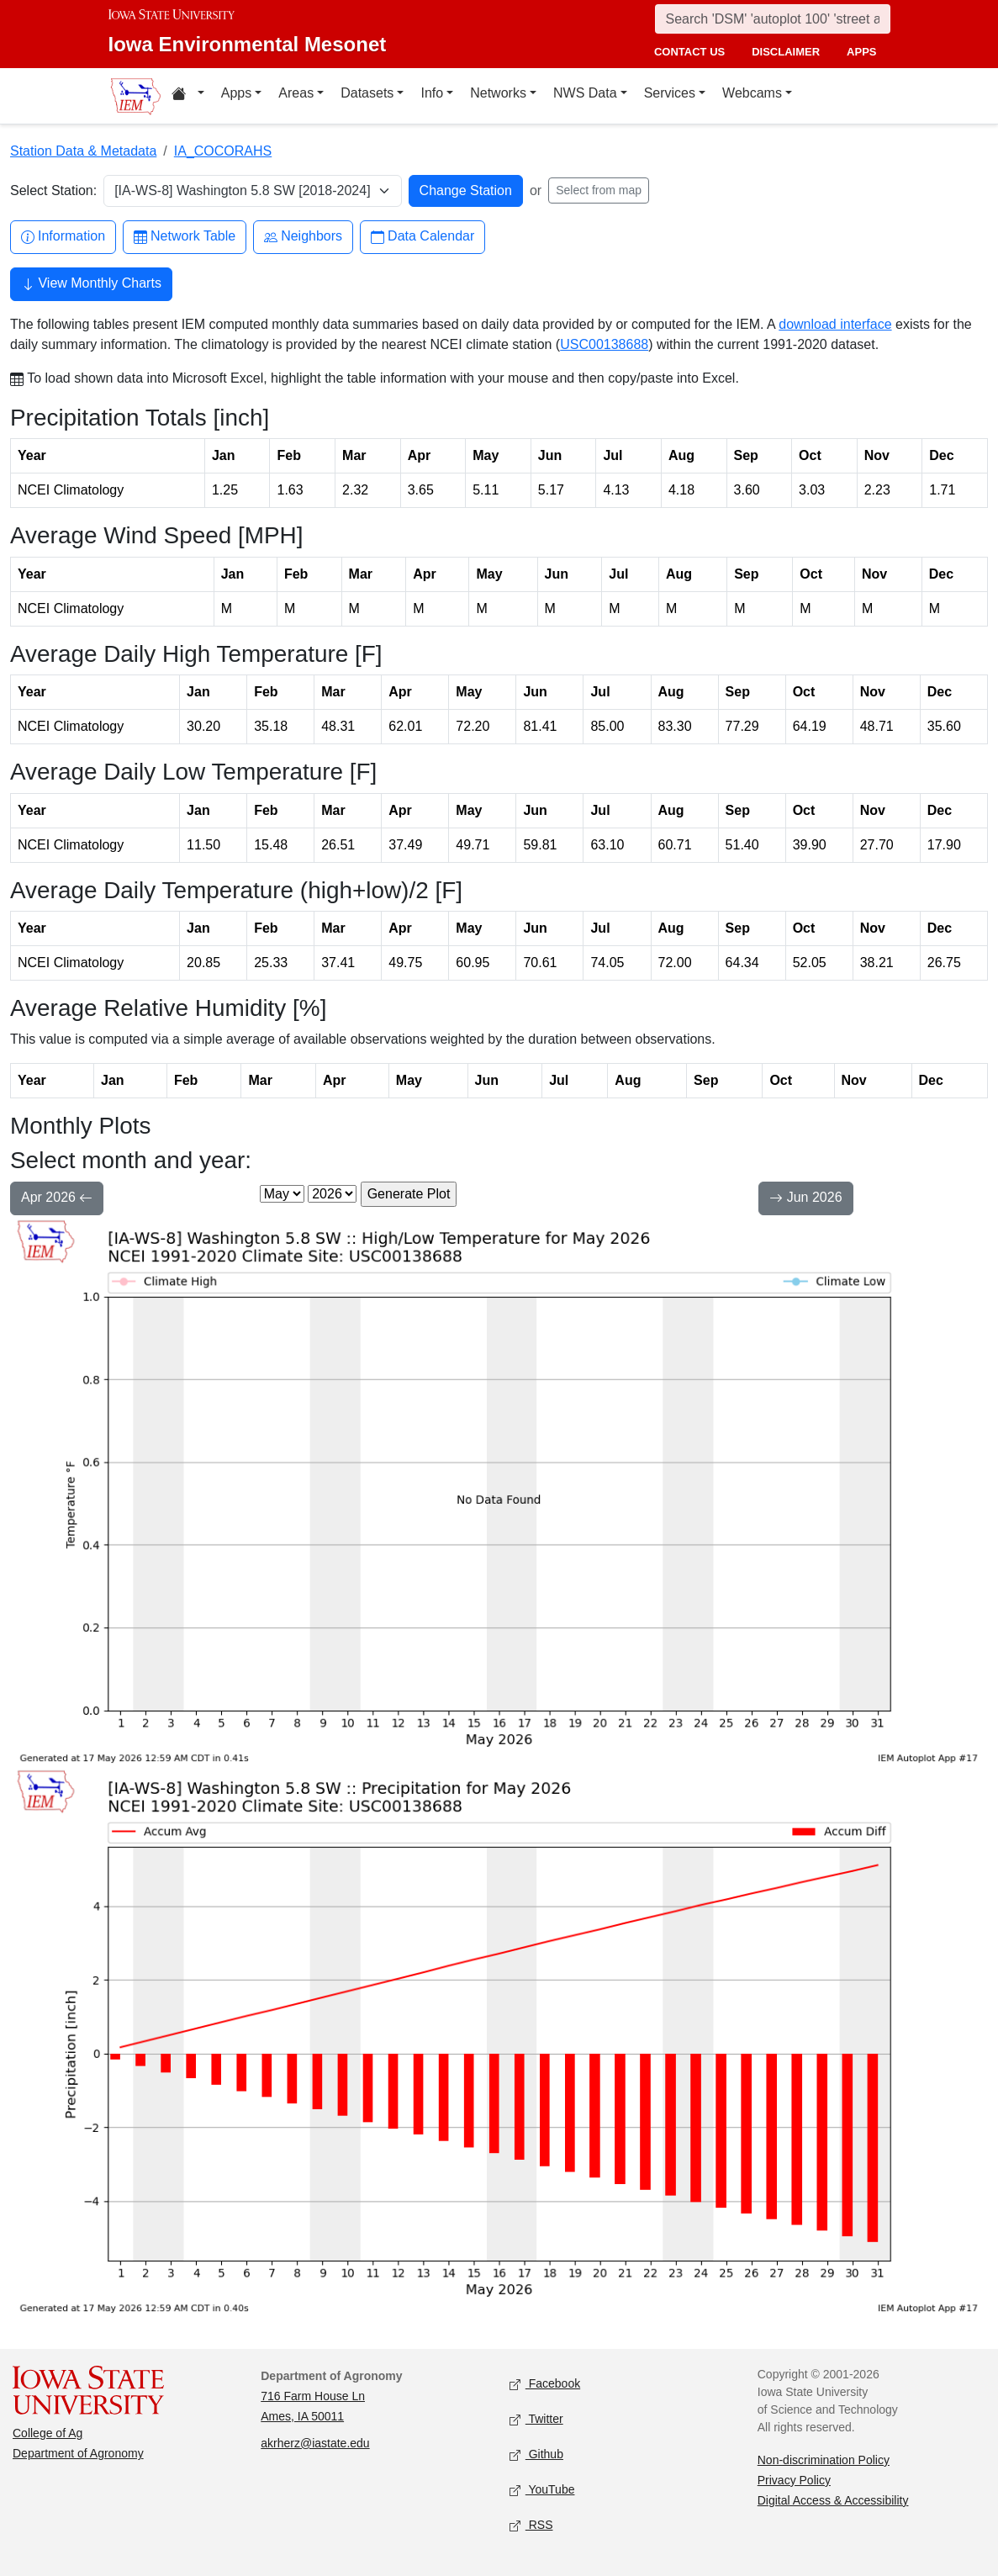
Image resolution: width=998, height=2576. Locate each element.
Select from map (599, 190)
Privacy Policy (794, 2480)
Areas (296, 93)
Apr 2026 (56, 1199)
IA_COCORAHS (223, 151)
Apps (236, 93)
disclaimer (786, 51)
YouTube (542, 2489)
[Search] (772, 19)
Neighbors (303, 236)
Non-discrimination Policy (824, 2460)
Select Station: (53, 190)
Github (536, 2454)
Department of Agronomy (78, 2453)
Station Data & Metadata (83, 151)
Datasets (367, 93)
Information (63, 236)
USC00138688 (604, 344)
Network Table (184, 236)
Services (669, 93)
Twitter (536, 2419)
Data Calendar (422, 236)
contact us (689, 51)
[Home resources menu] (188, 96)
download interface (835, 324)
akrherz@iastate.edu (315, 2443)
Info (431, 93)
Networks (498, 93)
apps (861, 51)
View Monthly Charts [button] (91, 285)
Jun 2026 (805, 1199)
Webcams (752, 93)
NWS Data (585, 93)
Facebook (545, 2383)
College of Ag (47, 2433)
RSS (531, 2525)
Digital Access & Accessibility (833, 2500)
